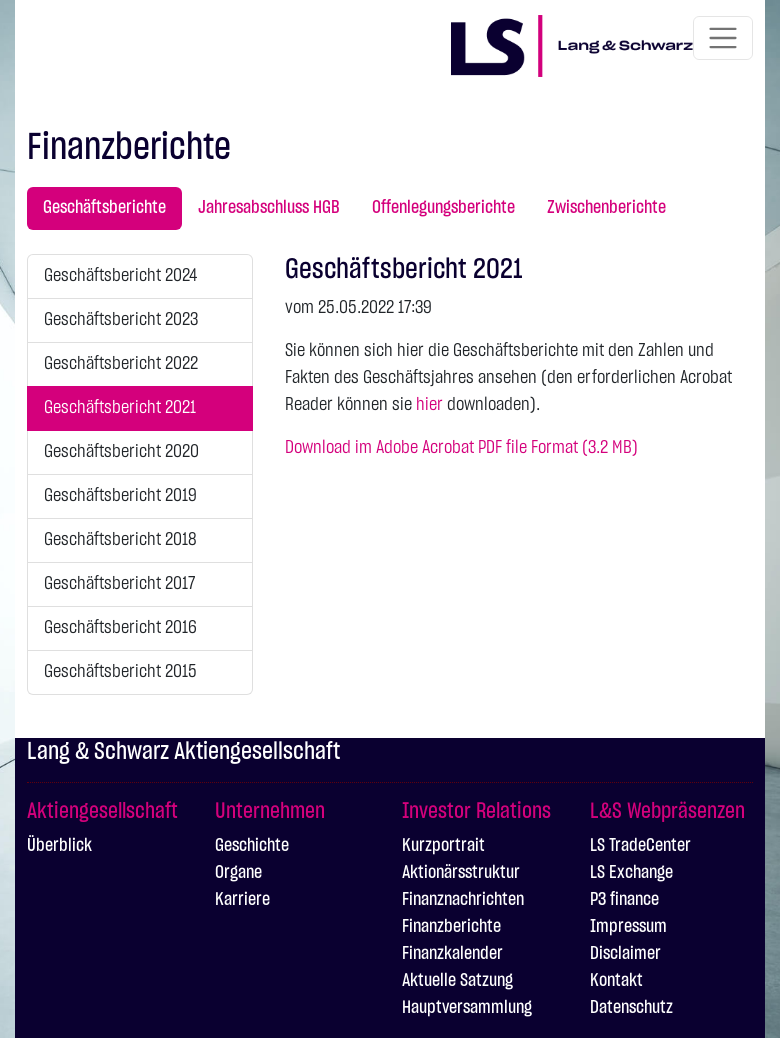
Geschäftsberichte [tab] (104, 208)
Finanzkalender (452, 954)
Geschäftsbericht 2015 (120, 672)
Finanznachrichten (463, 900)
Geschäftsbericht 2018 (120, 540)
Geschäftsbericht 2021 (120, 408)
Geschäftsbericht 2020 (121, 452)
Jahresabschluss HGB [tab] (269, 208)
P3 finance (624, 900)
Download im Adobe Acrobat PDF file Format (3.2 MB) (461, 448)
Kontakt (616, 981)
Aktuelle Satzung (457, 981)
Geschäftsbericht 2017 (119, 584)
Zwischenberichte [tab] (606, 208)
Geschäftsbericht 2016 (120, 628)
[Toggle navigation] (723, 38)
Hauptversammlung (467, 1008)
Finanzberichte (451, 927)
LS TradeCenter (640, 846)
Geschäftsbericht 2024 (120, 276)
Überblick (59, 846)
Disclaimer (625, 954)
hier (429, 405)
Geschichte (252, 846)
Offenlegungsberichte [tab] (443, 208)
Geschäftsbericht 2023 (121, 320)
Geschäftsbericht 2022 (121, 364)
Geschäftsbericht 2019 (120, 496)
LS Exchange (631, 873)
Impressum (628, 927)
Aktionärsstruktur (461, 873)
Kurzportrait (443, 846)
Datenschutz (631, 1008)
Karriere (242, 900)
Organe (238, 873)
